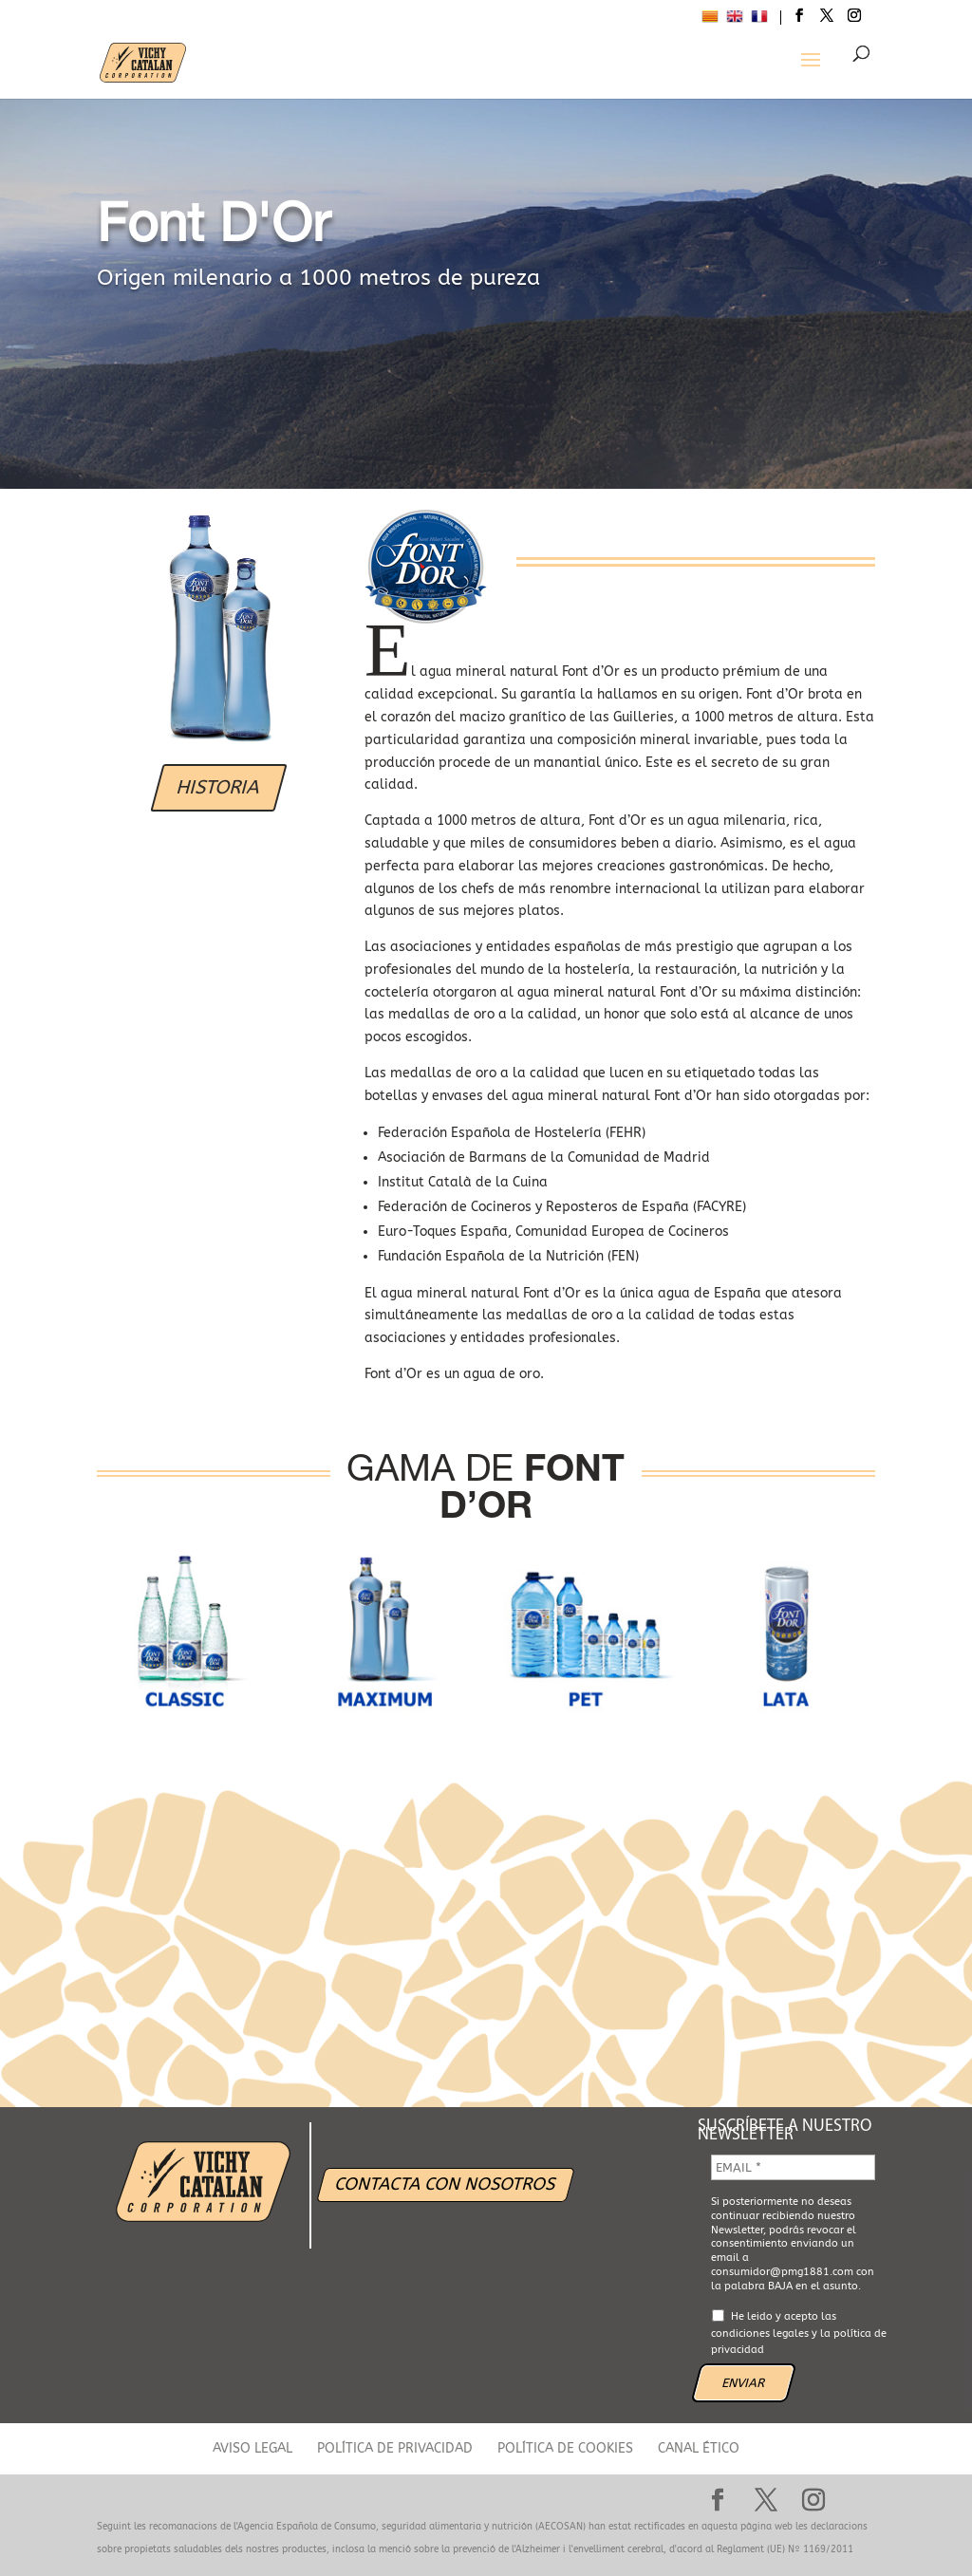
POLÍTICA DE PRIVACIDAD (395, 2448)
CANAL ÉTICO (698, 2448)
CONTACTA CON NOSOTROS (445, 2184)
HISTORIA (219, 787)
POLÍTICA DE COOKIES (565, 2448)
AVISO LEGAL (252, 2448)
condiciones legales (760, 2333)
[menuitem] (710, 19)
